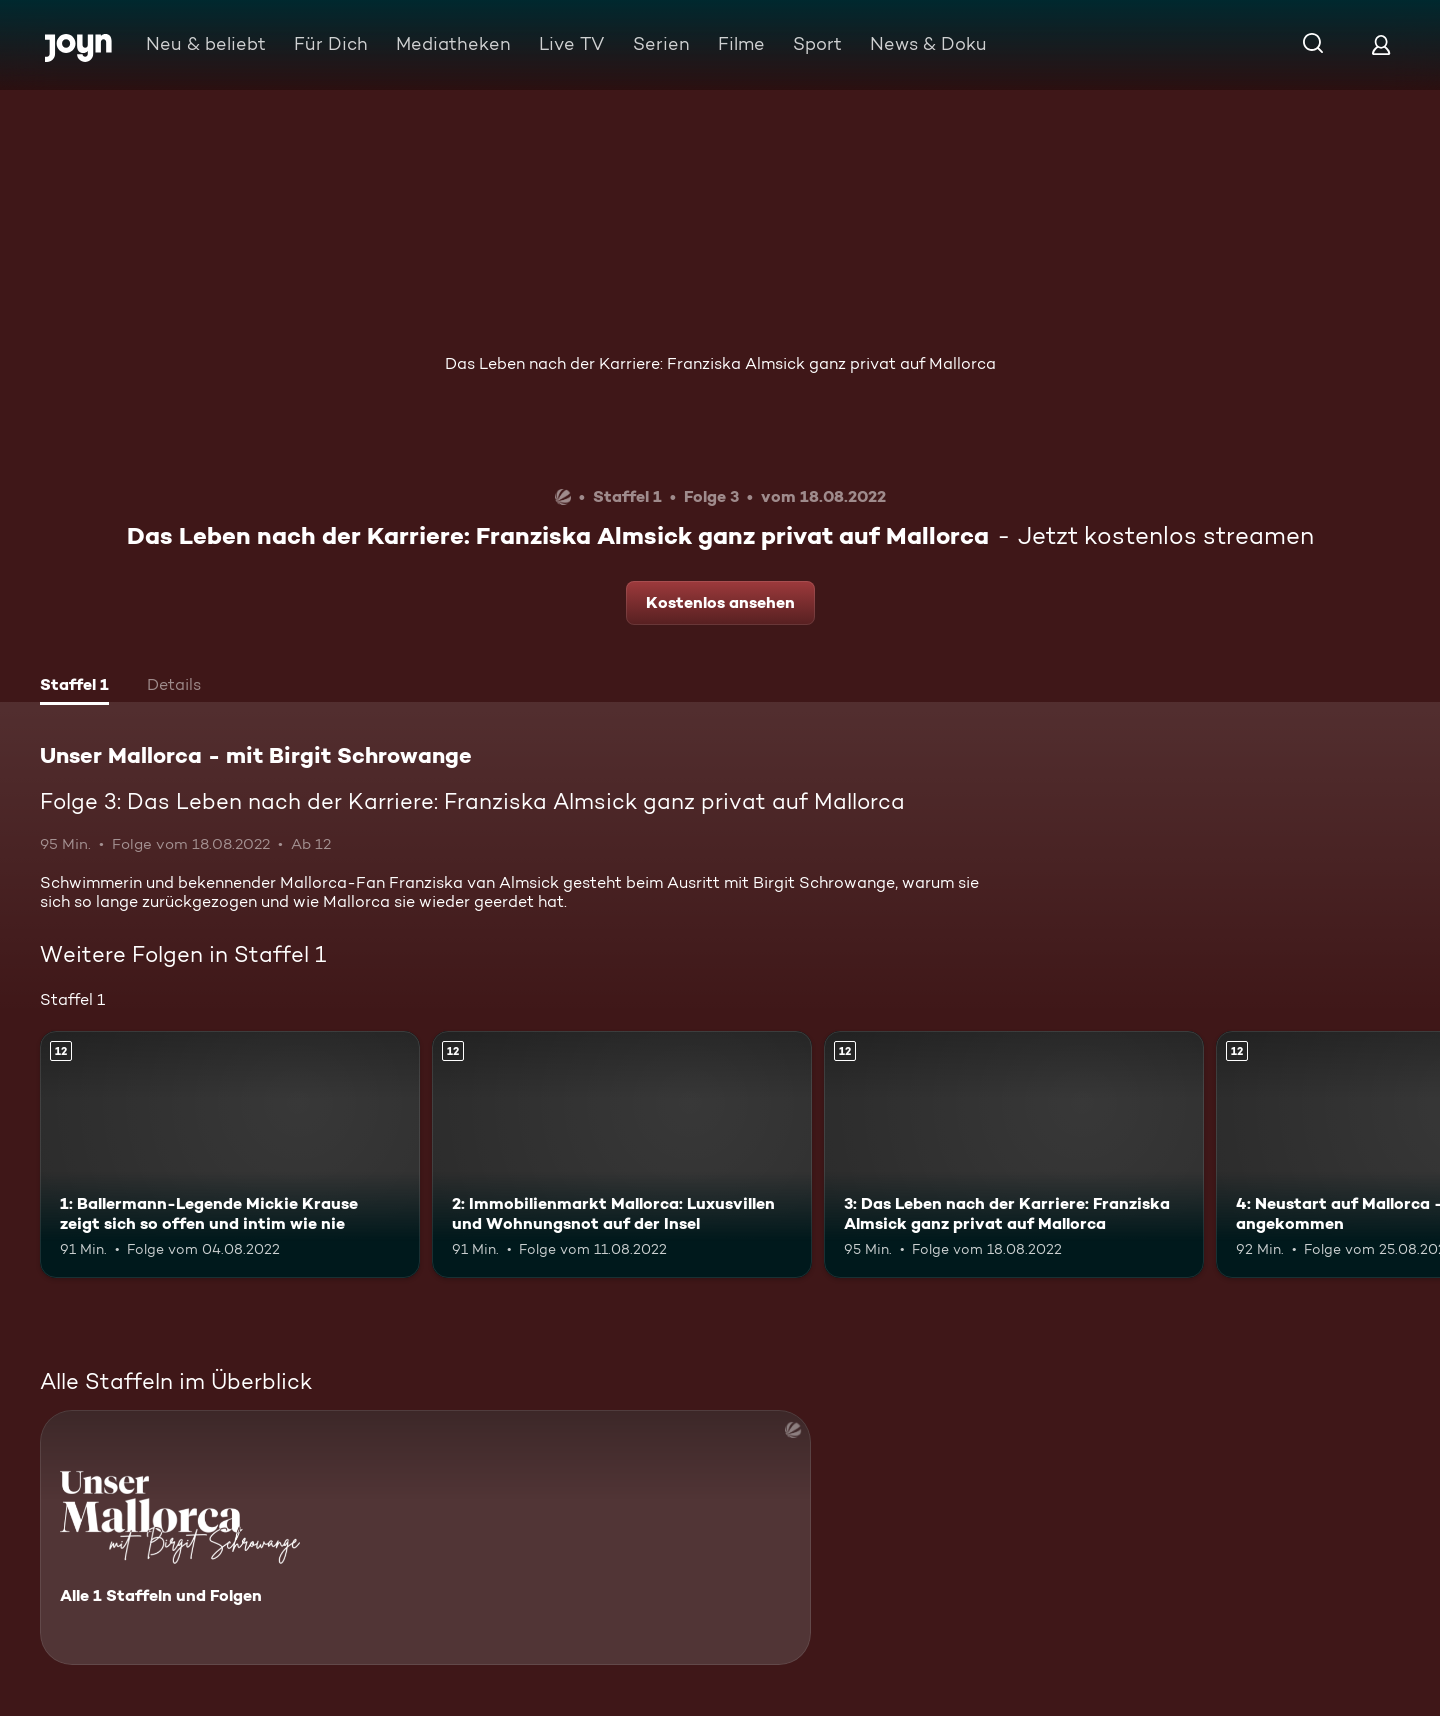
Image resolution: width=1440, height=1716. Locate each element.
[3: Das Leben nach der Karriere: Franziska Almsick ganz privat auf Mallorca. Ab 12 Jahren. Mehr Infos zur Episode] (1014, 1154)
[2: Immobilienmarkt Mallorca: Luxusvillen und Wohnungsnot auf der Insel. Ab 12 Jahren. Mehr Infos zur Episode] (622, 1154)
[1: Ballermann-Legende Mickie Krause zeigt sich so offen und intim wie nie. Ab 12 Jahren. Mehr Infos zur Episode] (230, 1154)
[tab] (74, 687)
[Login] (1381, 44)
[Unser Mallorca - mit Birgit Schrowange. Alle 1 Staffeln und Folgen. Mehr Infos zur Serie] (425, 1537)
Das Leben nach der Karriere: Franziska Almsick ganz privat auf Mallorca (720, 363)
